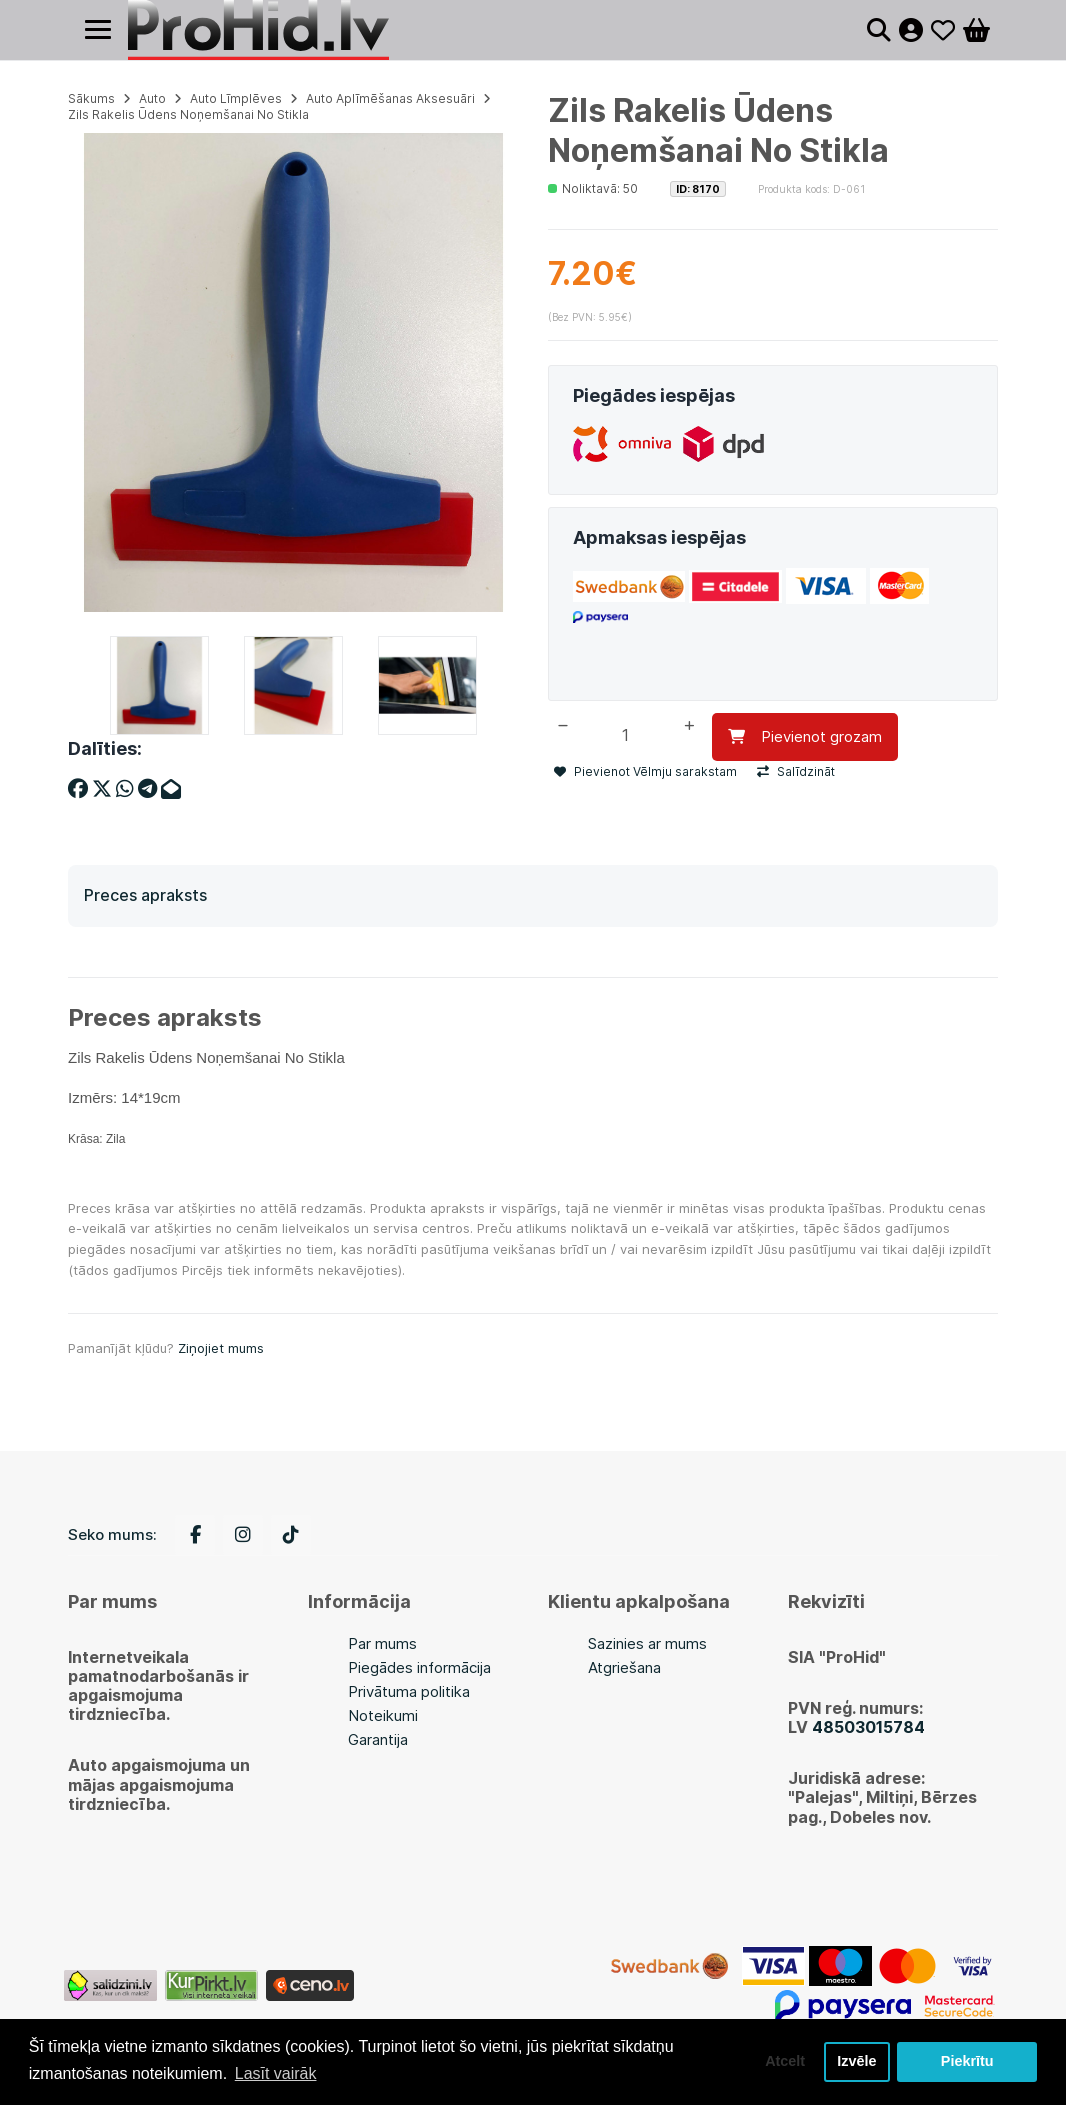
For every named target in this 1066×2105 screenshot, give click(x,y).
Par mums (382, 1643)
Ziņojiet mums (221, 1348)
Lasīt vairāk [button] (276, 2073)
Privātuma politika (409, 1691)
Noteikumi (383, 1715)
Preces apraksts (145, 895)
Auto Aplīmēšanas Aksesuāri (390, 98)
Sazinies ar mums (647, 1643)
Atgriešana (624, 1667)
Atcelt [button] (785, 2062)
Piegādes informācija (419, 1667)
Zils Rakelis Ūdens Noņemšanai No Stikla (188, 114)
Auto (152, 98)
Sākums (91, 98)
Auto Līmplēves (236, 98)
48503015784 (868, 1727)
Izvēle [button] (856, 2062)
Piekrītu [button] (967, 2062)
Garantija (378, 1739)
